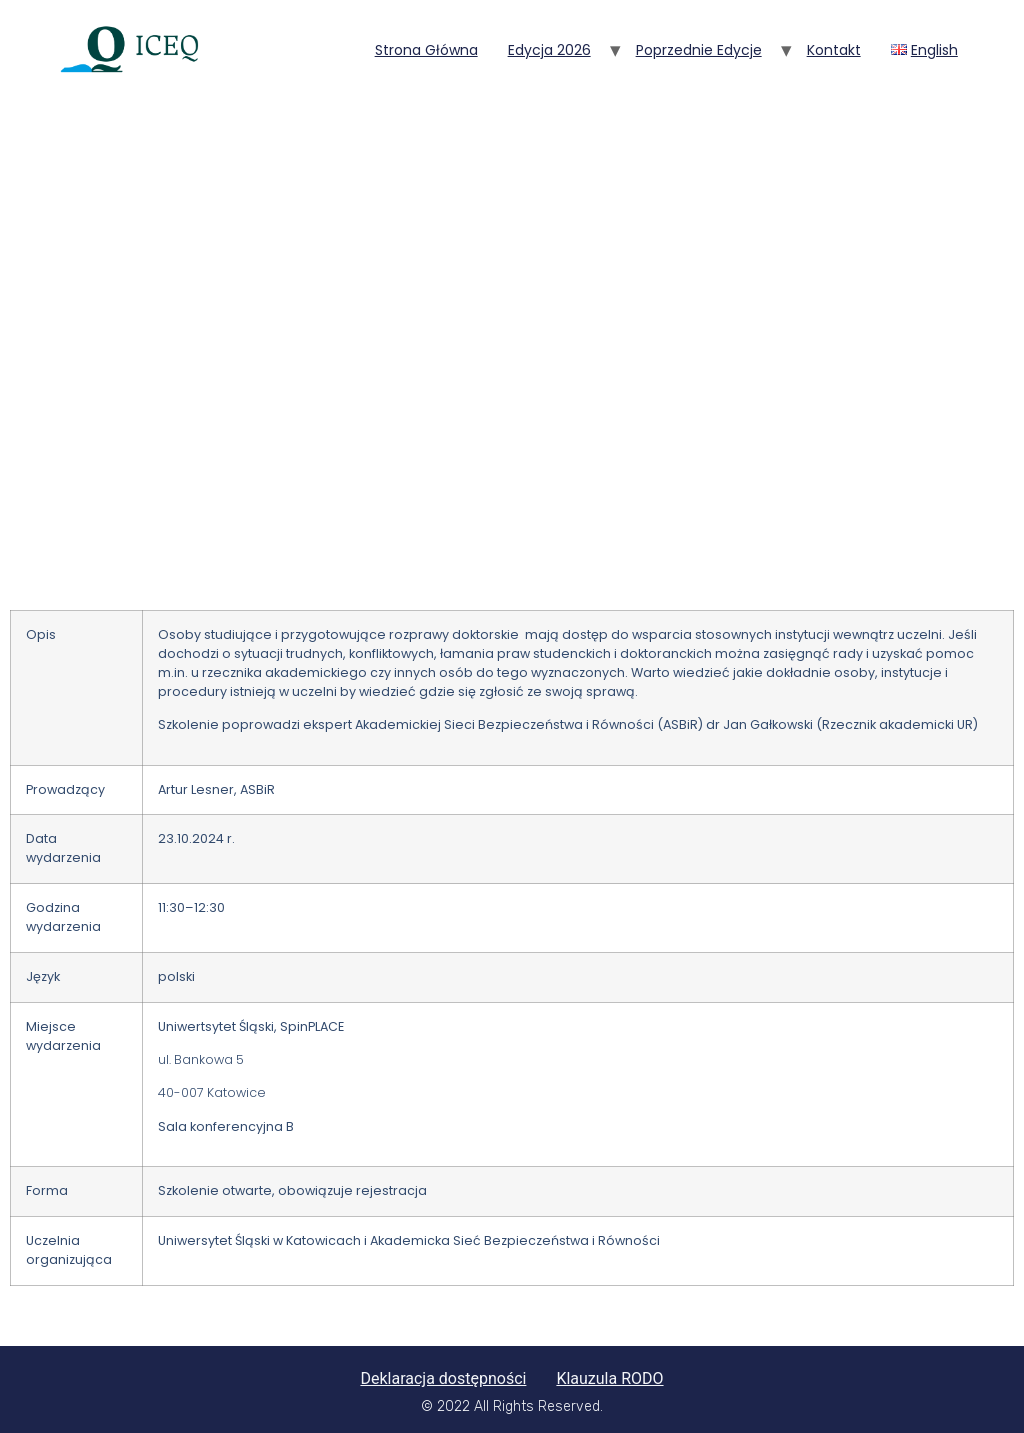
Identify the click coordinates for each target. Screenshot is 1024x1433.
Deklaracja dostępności (443, 1378)
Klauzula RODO (609, 1378)
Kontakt (834, 50)
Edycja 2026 (549, 50)
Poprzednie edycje (699, 50)
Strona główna (426, 50)
